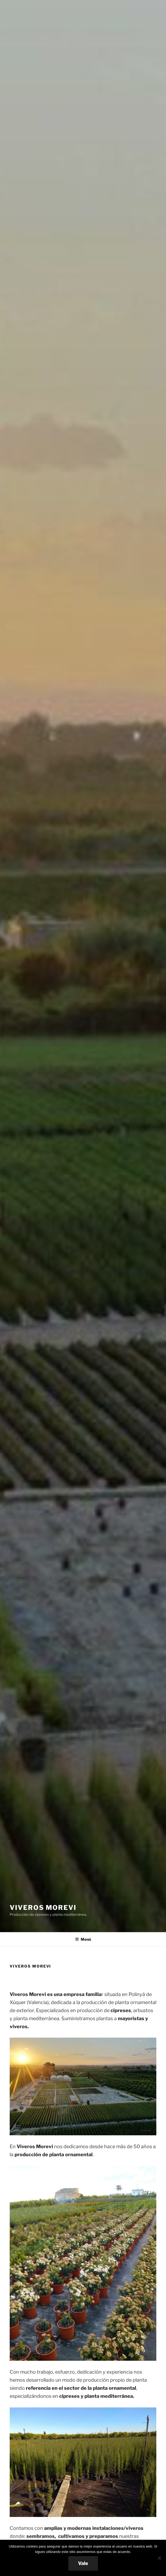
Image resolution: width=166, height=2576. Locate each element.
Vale (83, 2563)
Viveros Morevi (43, 1907)
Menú (83, 1939)
